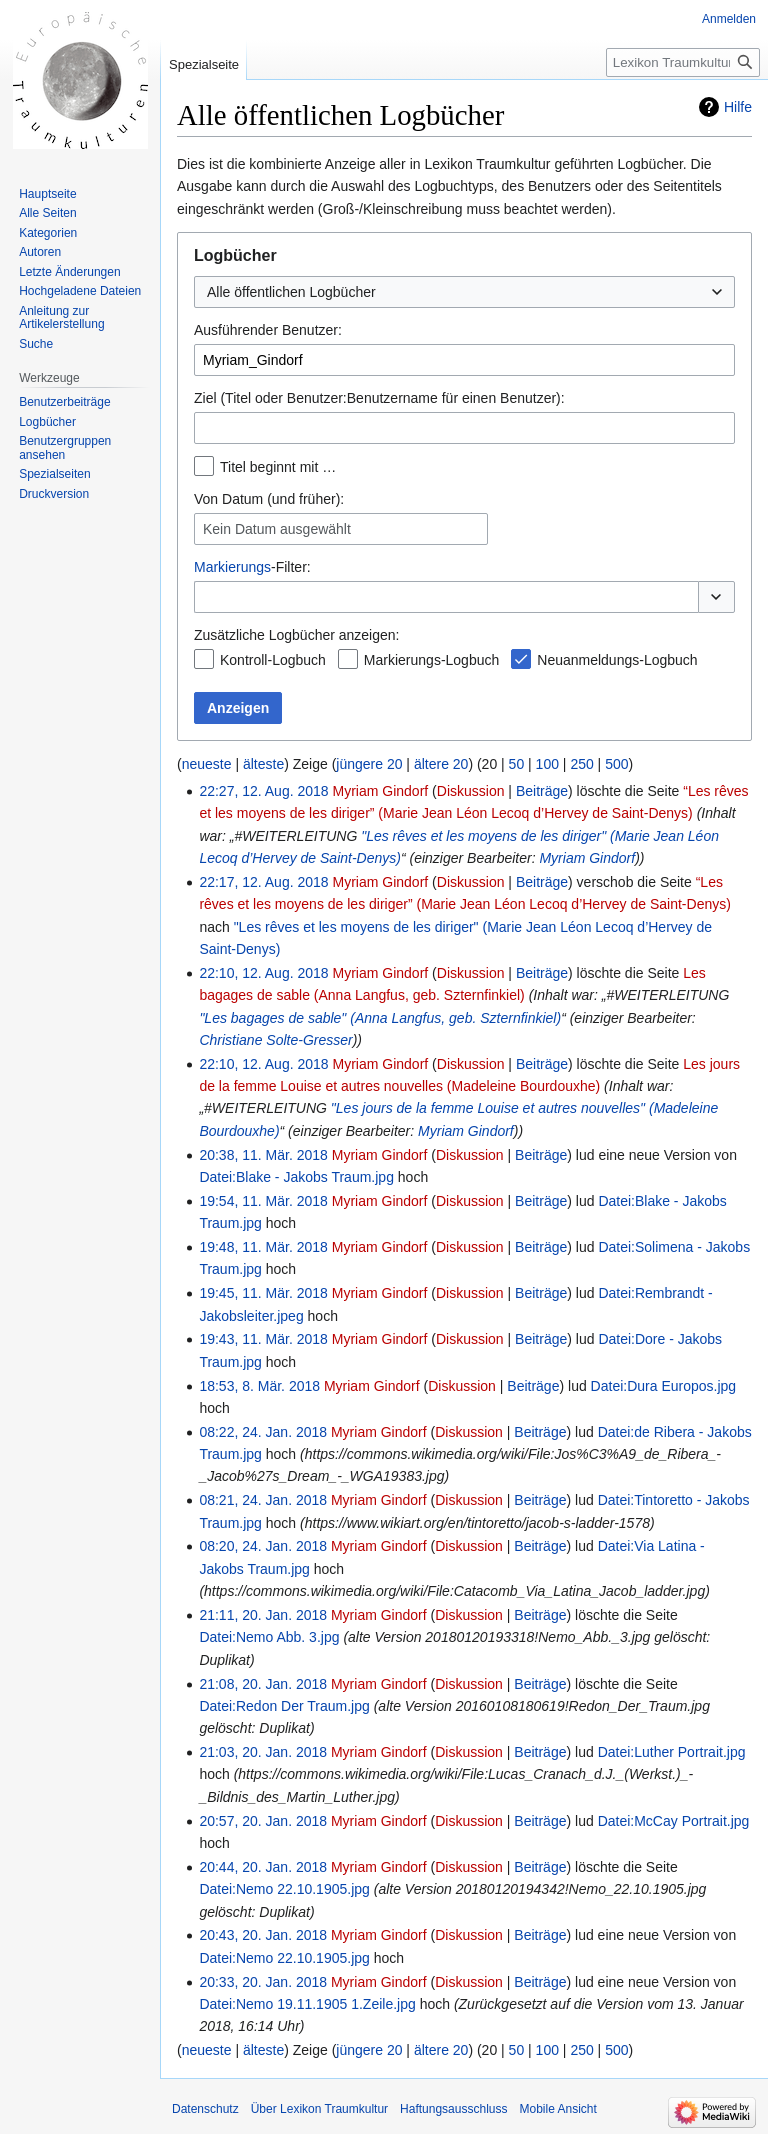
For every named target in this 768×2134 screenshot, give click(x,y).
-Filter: (252, 567)
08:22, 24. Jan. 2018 (263, 1432)
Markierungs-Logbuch (431, 660)
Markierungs (232, 567)
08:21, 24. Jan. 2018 (263, 1500)
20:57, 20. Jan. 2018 (263, 1821)
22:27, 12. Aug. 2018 (263, 791)
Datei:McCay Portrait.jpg (674, 1821)
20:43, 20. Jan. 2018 (263, 1935)
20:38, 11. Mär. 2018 (263, 1155)
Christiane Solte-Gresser (275, 1040)
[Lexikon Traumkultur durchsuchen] (683, 62)
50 (517, 764)
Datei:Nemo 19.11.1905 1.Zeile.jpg (307, 2004)
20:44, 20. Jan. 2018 (263, 1867)
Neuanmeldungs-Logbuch (617, 660)
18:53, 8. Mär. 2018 (259, 1386)
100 (547, 764)
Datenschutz (205, 2109)
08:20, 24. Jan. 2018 (263, 1546)
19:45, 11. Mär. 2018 (263, 1293)
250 (581, 764)
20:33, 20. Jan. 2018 (263, 1982)
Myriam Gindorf (587, 858)
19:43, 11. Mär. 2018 (263, 1339)
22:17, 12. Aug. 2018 (263, 882)
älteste (263, 764)
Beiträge (542, 791)
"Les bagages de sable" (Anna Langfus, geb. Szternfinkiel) (380, 1018)
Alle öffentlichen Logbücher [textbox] (291, 292)
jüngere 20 (369, 764)
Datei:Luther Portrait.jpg (672, 1752)
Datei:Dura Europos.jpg (664, 1386)
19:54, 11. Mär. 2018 (263, 1201)
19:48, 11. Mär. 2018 (263, 1247)
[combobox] (464, 292)
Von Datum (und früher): (269, 499)
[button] (716, 597)
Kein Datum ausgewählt (277, 529)
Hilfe (738, 107)
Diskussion (471, 791)
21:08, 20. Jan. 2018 (263, 1684)
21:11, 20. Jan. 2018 (263, 1615)
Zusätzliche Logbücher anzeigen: (296, 635)
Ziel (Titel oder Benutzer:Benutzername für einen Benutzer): (379, 398)
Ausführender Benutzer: (268, 330)
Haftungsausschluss (453, 2109)
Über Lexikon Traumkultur (319, 2109)
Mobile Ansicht (557, 2109)
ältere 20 (441, 764)
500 (616, 764)
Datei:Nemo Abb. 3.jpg (269, 1637)
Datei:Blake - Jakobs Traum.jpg (296, 1177)
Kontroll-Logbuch (273, 660)
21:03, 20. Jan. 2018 (263, 1752)
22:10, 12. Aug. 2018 (263, 973)
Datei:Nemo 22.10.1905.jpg (284, 1889)
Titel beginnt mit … (278, 467)
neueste (207, 764)
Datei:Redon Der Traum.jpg (284, 1706)
